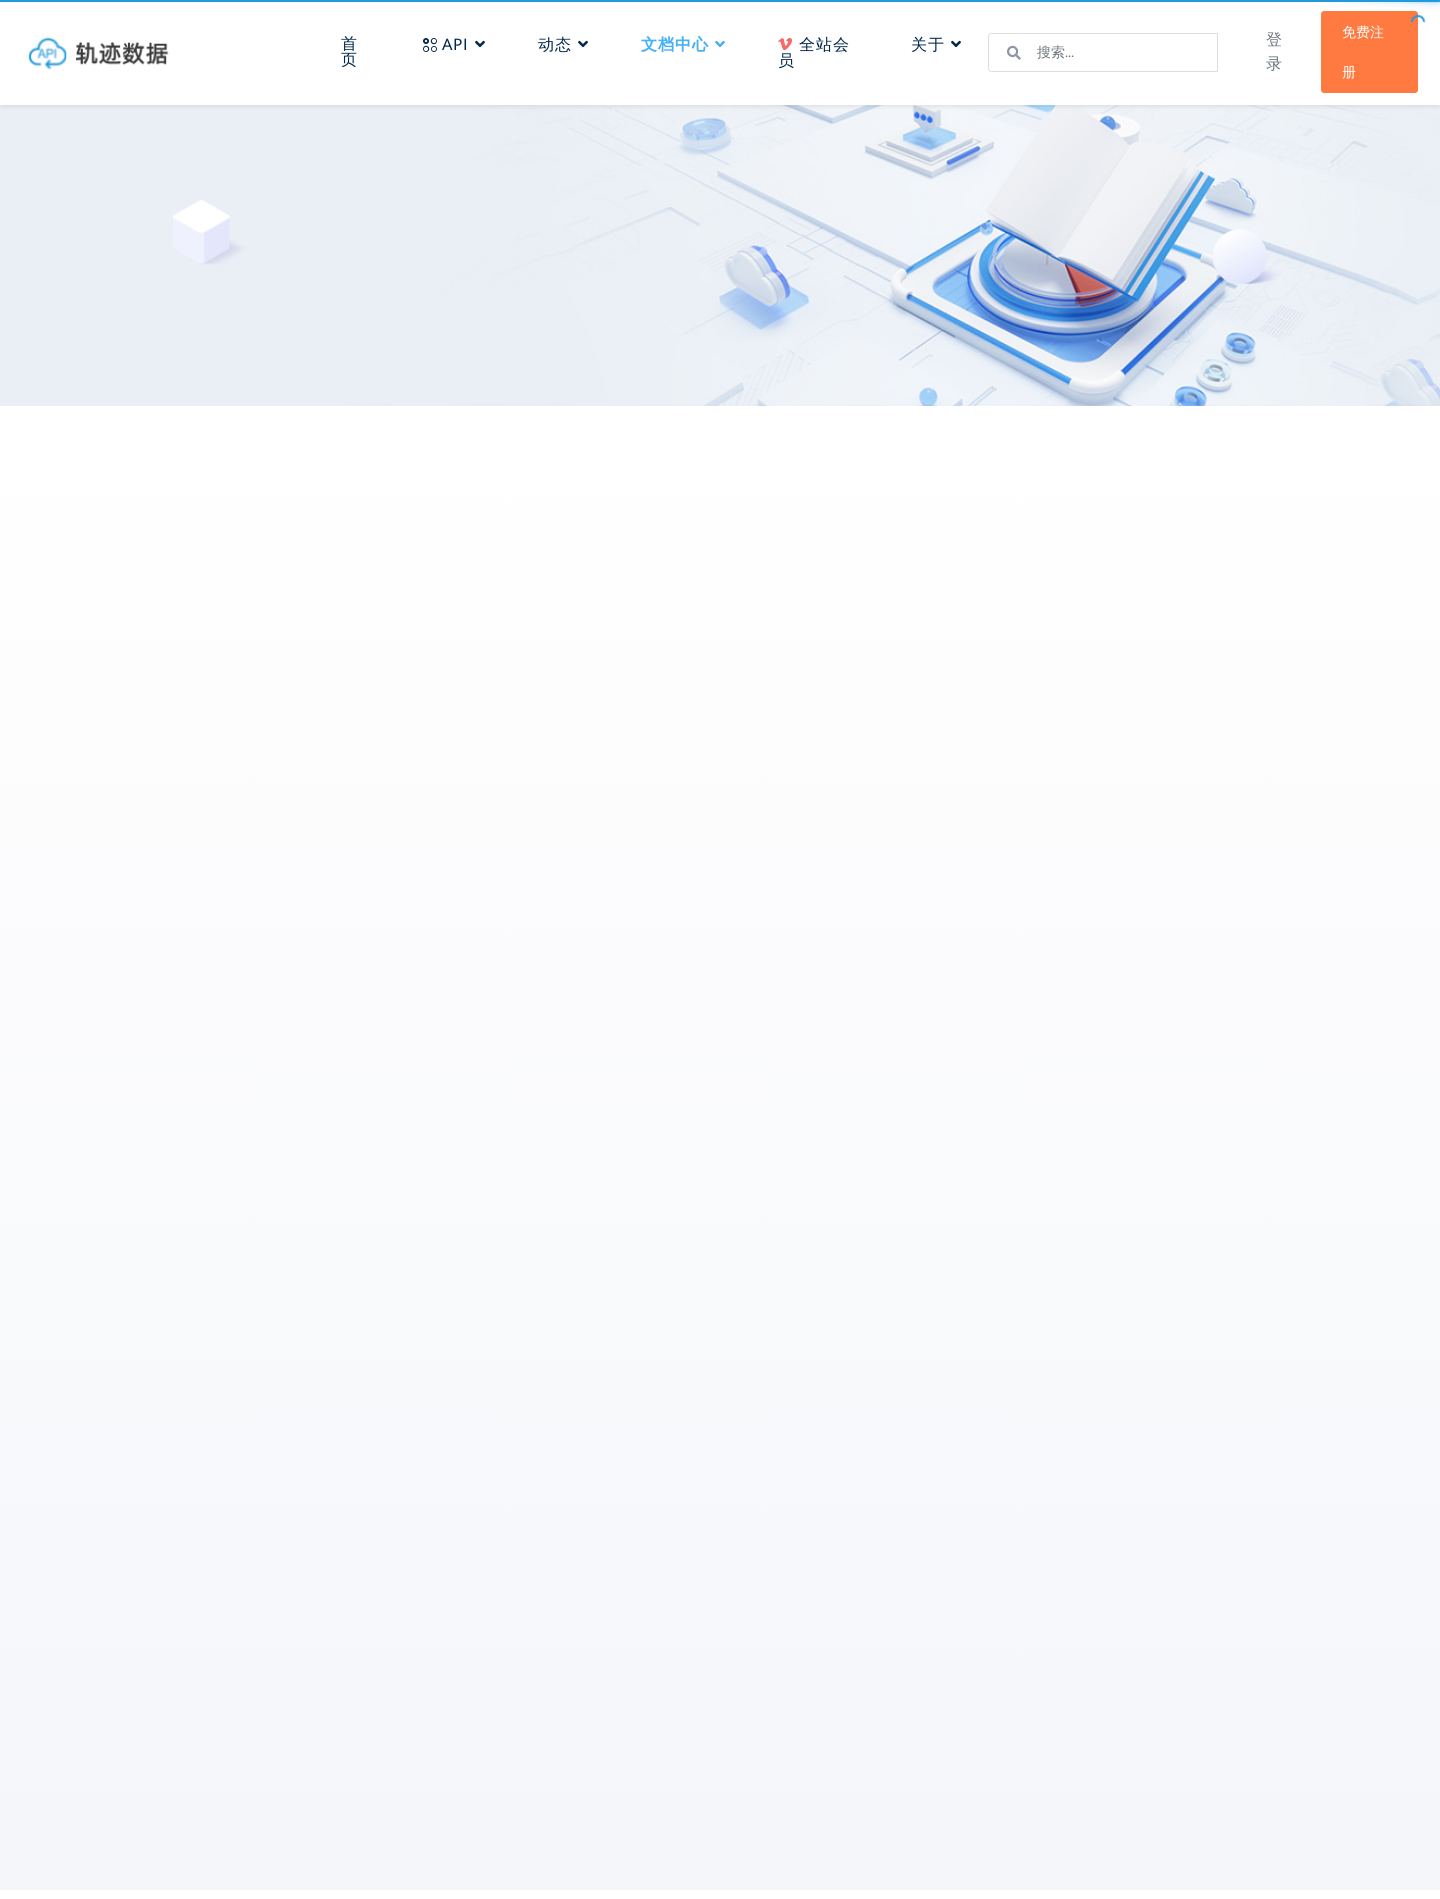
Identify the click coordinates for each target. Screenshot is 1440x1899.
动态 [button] (569, 38)
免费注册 (1347, 46)
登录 (1259, 45)
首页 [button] (363, 45)
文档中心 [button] (689, 38)
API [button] (460, 38)
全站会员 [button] (811, 46)
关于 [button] (930, 38)
